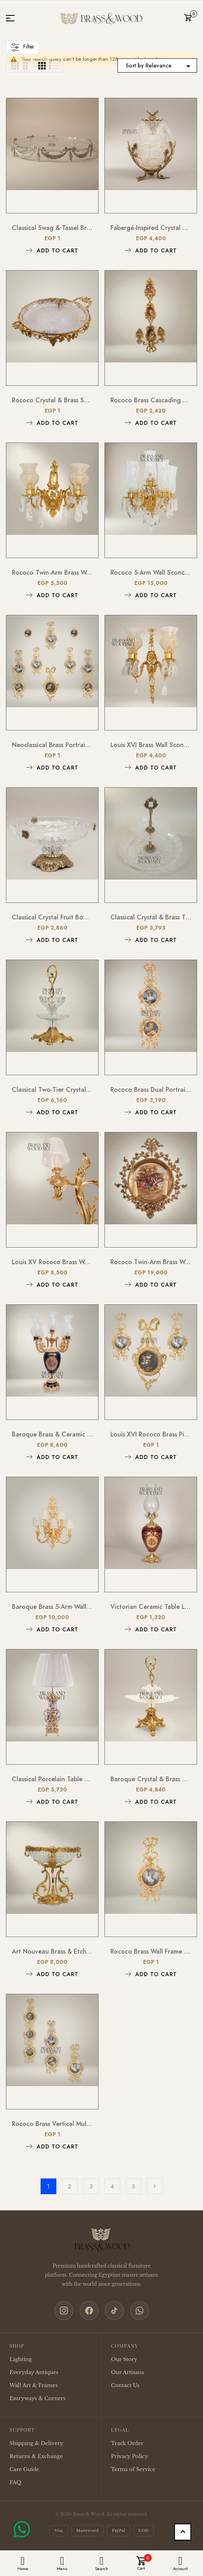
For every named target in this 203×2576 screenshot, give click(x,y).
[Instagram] (63, 2310)
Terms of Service (133, 2469)
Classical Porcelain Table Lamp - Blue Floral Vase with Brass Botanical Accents (52, 1779)
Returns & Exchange (36, 2456)
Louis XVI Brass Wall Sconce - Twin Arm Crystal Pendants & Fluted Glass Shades (150, 744)
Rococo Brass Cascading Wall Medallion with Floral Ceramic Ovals (150, 400)
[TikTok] (114, 2310)
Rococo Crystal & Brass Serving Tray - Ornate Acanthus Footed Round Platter (52, 400)
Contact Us (125, 2385)
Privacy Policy (129, 2456)
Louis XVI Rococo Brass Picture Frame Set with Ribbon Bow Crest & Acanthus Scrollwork (150, 1434)
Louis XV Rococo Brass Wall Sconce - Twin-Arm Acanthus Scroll (52, 1262)
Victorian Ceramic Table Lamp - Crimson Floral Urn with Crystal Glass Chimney (150, 1606)
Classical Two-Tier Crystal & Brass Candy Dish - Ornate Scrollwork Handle (52, 1089)
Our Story (124, 2359)
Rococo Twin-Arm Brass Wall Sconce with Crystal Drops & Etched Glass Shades (52, 572)
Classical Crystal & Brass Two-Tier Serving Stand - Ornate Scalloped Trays (150, 917)
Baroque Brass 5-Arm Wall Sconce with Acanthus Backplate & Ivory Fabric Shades (52, 1606)
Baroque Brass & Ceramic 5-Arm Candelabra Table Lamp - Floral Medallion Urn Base (52, 1434)
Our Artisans (127, 2372)
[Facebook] (89, 2310)
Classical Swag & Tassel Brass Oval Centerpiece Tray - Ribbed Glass (52, 227)
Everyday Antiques (33, 2372)
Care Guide (24, 2469)
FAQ (15, 2482)
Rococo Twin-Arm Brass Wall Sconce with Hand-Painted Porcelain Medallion (150, 1262)
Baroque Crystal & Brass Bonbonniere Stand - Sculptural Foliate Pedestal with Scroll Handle (150, 1779)
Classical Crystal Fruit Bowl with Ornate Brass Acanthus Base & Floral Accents (52, 917)
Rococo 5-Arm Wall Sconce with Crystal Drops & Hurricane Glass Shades (150, 572)
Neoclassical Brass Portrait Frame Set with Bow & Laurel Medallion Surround (52, 744)
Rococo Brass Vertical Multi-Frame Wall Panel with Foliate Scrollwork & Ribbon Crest (52, 2123)
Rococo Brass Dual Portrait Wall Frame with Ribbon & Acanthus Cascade (150, 1089)
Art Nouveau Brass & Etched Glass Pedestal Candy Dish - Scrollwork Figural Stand (52, 1951)
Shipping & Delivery (36, 2443)
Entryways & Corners (37, 2398)
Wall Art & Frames (33, 2385)
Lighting (20, 2359)
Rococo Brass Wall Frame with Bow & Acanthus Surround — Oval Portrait (150, 1951)
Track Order (127, 2443)
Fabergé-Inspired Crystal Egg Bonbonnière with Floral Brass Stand (150, 227)
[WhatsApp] (139, 2310)
